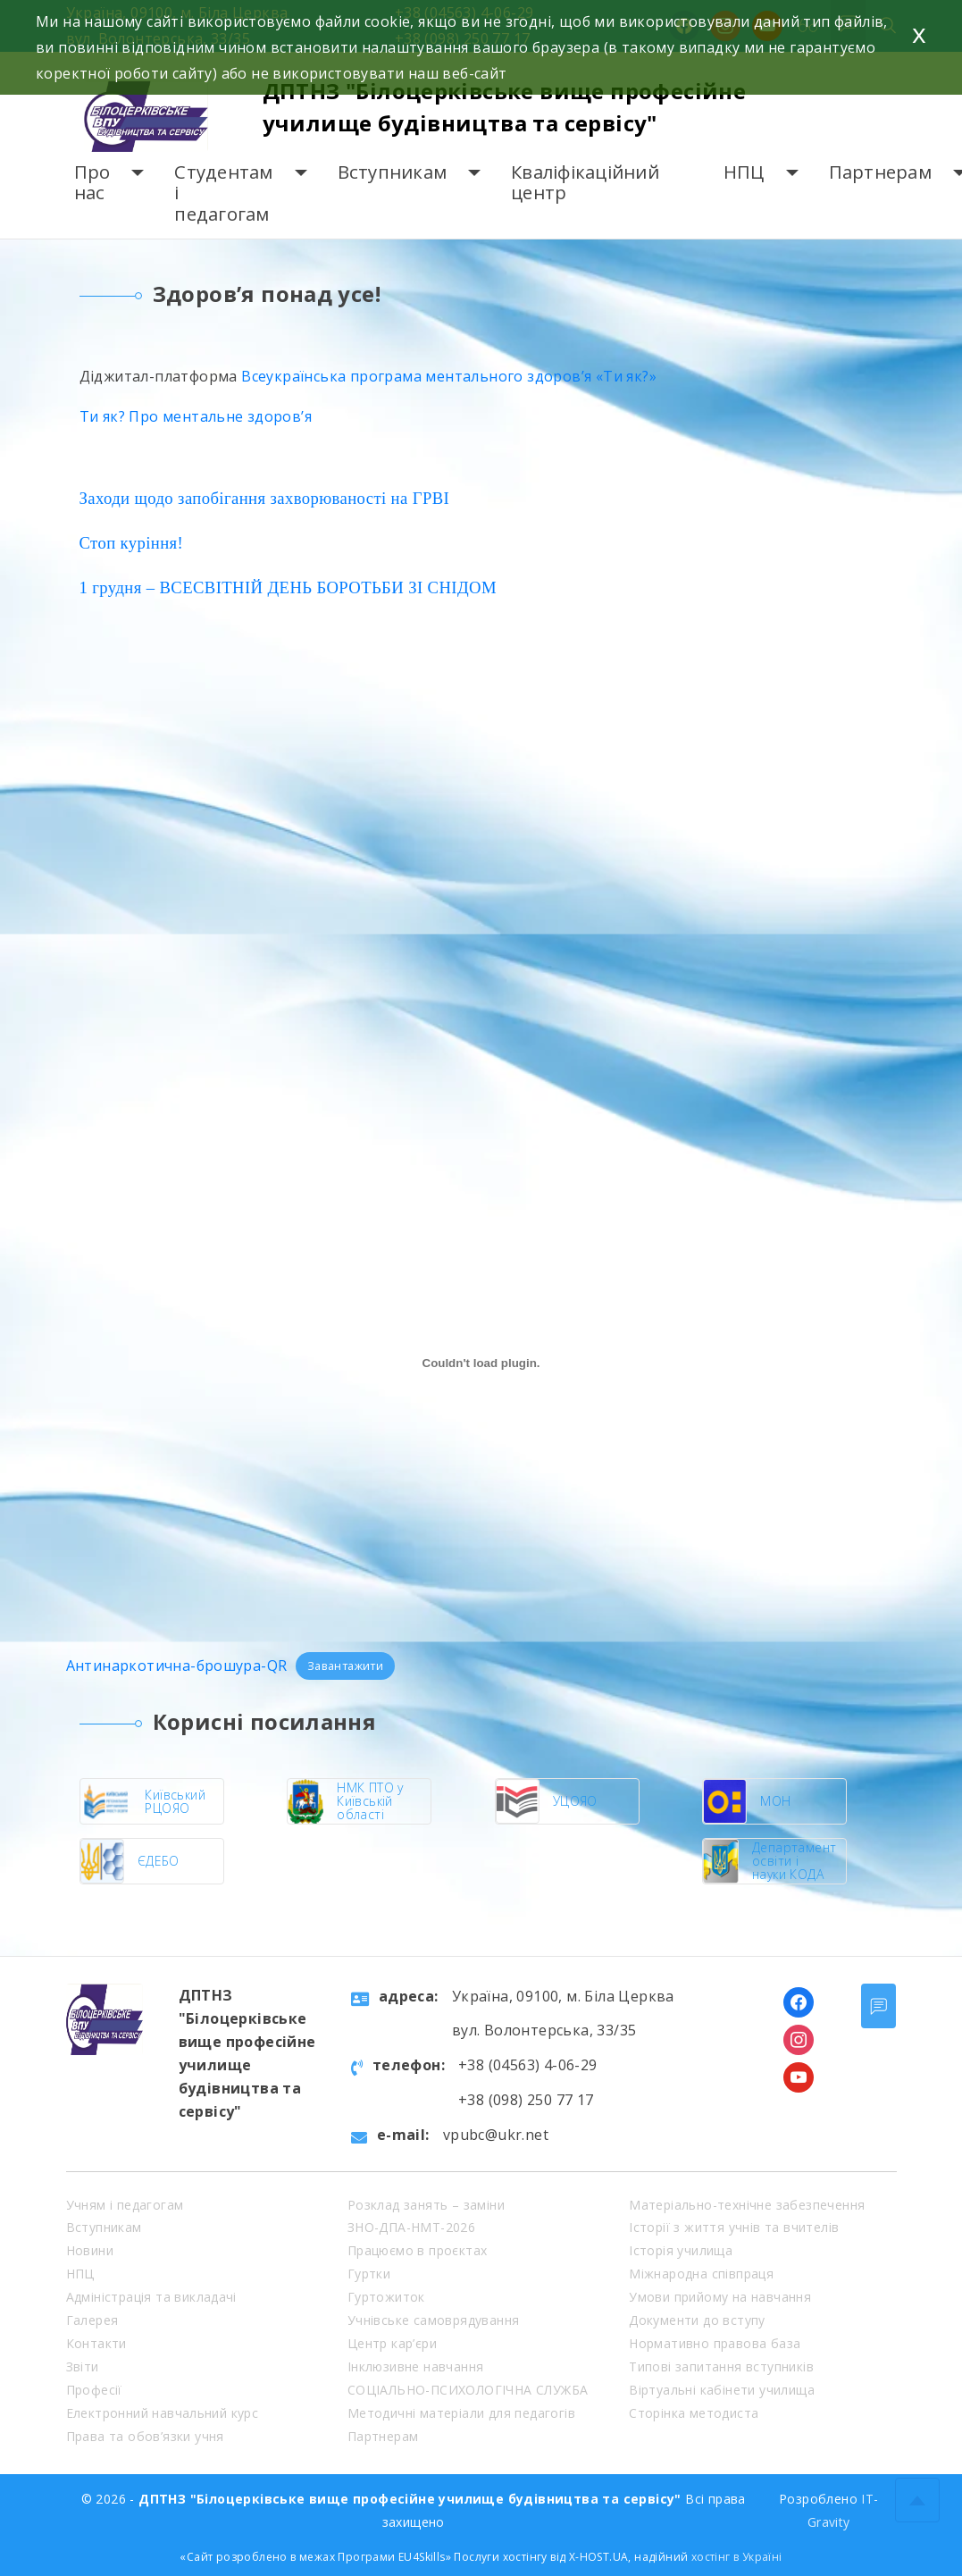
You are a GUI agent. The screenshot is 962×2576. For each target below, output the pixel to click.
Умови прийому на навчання (720, 2296)
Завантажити (345, 1666)
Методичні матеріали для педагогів (461, 2412)
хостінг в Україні (736, 2556)
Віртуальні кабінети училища (722, 2389)
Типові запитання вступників (721, 2366)
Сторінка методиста (693, 2412)
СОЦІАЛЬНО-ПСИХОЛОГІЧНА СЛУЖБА (468, 2389)
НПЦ (744, 172)
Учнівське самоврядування (433, 2320)
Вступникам (393, 172)
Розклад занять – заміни (426, 2204)
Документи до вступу (697, 2320)
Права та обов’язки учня (145, 2436)
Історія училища (680, 2250)
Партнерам (880, 172)
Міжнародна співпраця (701, 2273)
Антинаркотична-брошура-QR (177, 1665)
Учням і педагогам (125, 2204)
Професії (94, 2389)
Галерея (92, 2320)
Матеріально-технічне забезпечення (747, 2204)
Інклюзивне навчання (415, 2366)
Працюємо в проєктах (417, 2250)
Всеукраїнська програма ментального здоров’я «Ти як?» (449, 376)
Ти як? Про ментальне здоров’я (196, 416)
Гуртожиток (386, 2296)
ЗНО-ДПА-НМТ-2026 (411, 2227)
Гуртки (368, 2273)
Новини (89, 2250)
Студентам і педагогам (223, 193)
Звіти (82, 2366)
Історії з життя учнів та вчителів (734, 2227)
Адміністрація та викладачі (151, 2296)
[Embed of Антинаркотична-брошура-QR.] (481, 1363)
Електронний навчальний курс (162, 2412)
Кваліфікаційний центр (585, 183)
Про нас (92, 183)
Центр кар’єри (392, 2343)
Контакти (96, 2343)
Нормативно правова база (714, 2343)
